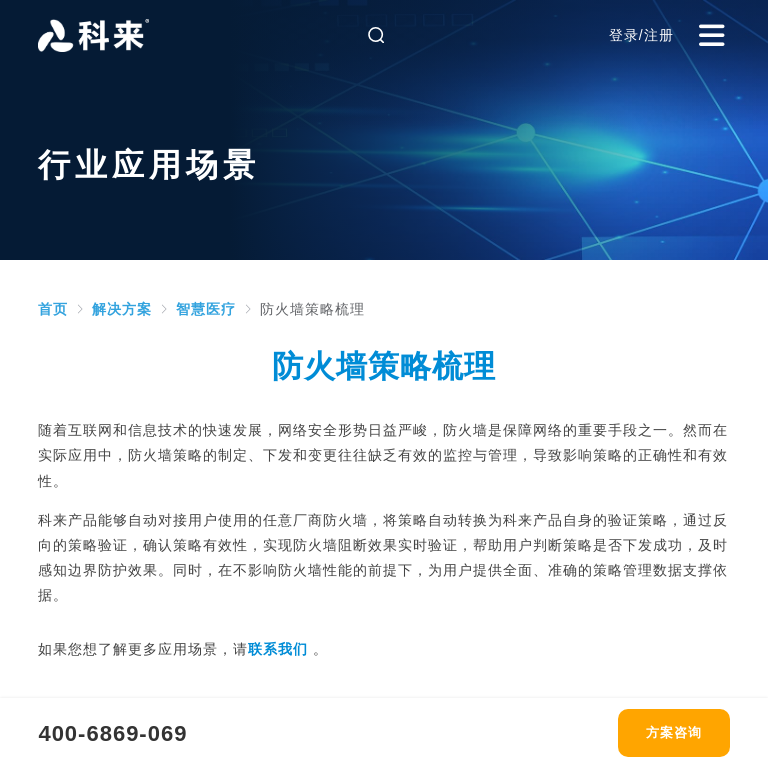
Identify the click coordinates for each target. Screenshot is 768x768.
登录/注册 (641, 35)
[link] (53, 309)
